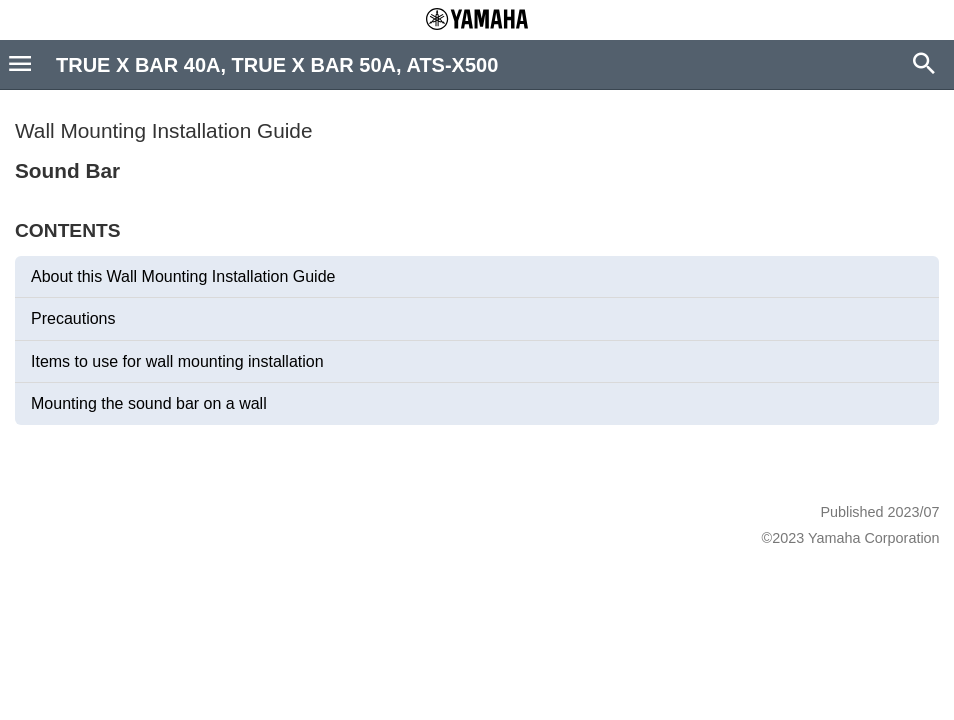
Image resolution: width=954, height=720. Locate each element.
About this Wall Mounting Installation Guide (183, 276)
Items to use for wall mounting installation (177, 361)
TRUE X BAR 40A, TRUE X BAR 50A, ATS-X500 (277, 65)
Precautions (73, 318)
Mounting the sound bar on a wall (149, 403)
